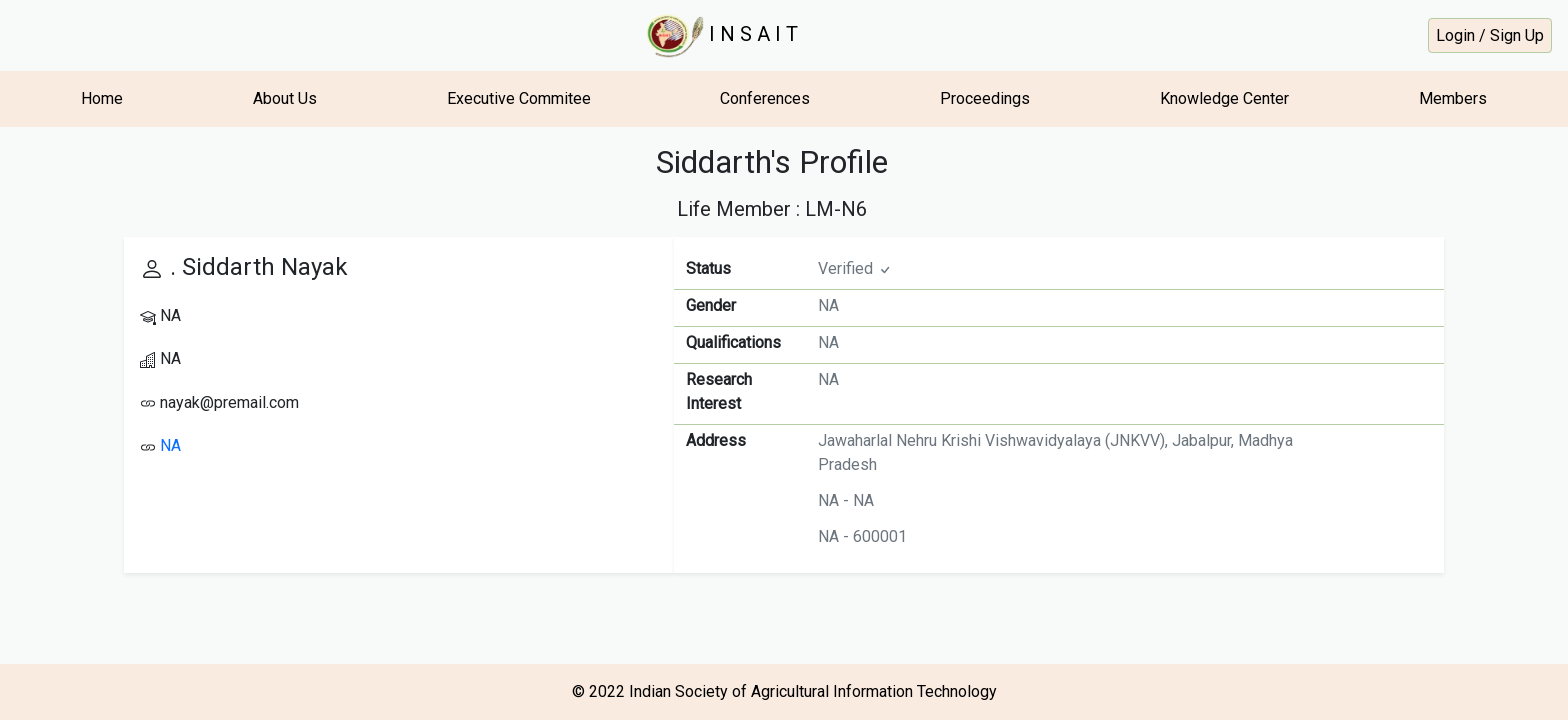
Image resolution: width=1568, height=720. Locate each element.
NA (170, 445)
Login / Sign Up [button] (1490, 35)
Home (102, 98)
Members (1453, 98)
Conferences (765, 98)
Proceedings (985, 98)
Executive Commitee (519, 98)
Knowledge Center (1224, 98)
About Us (285, 98)
